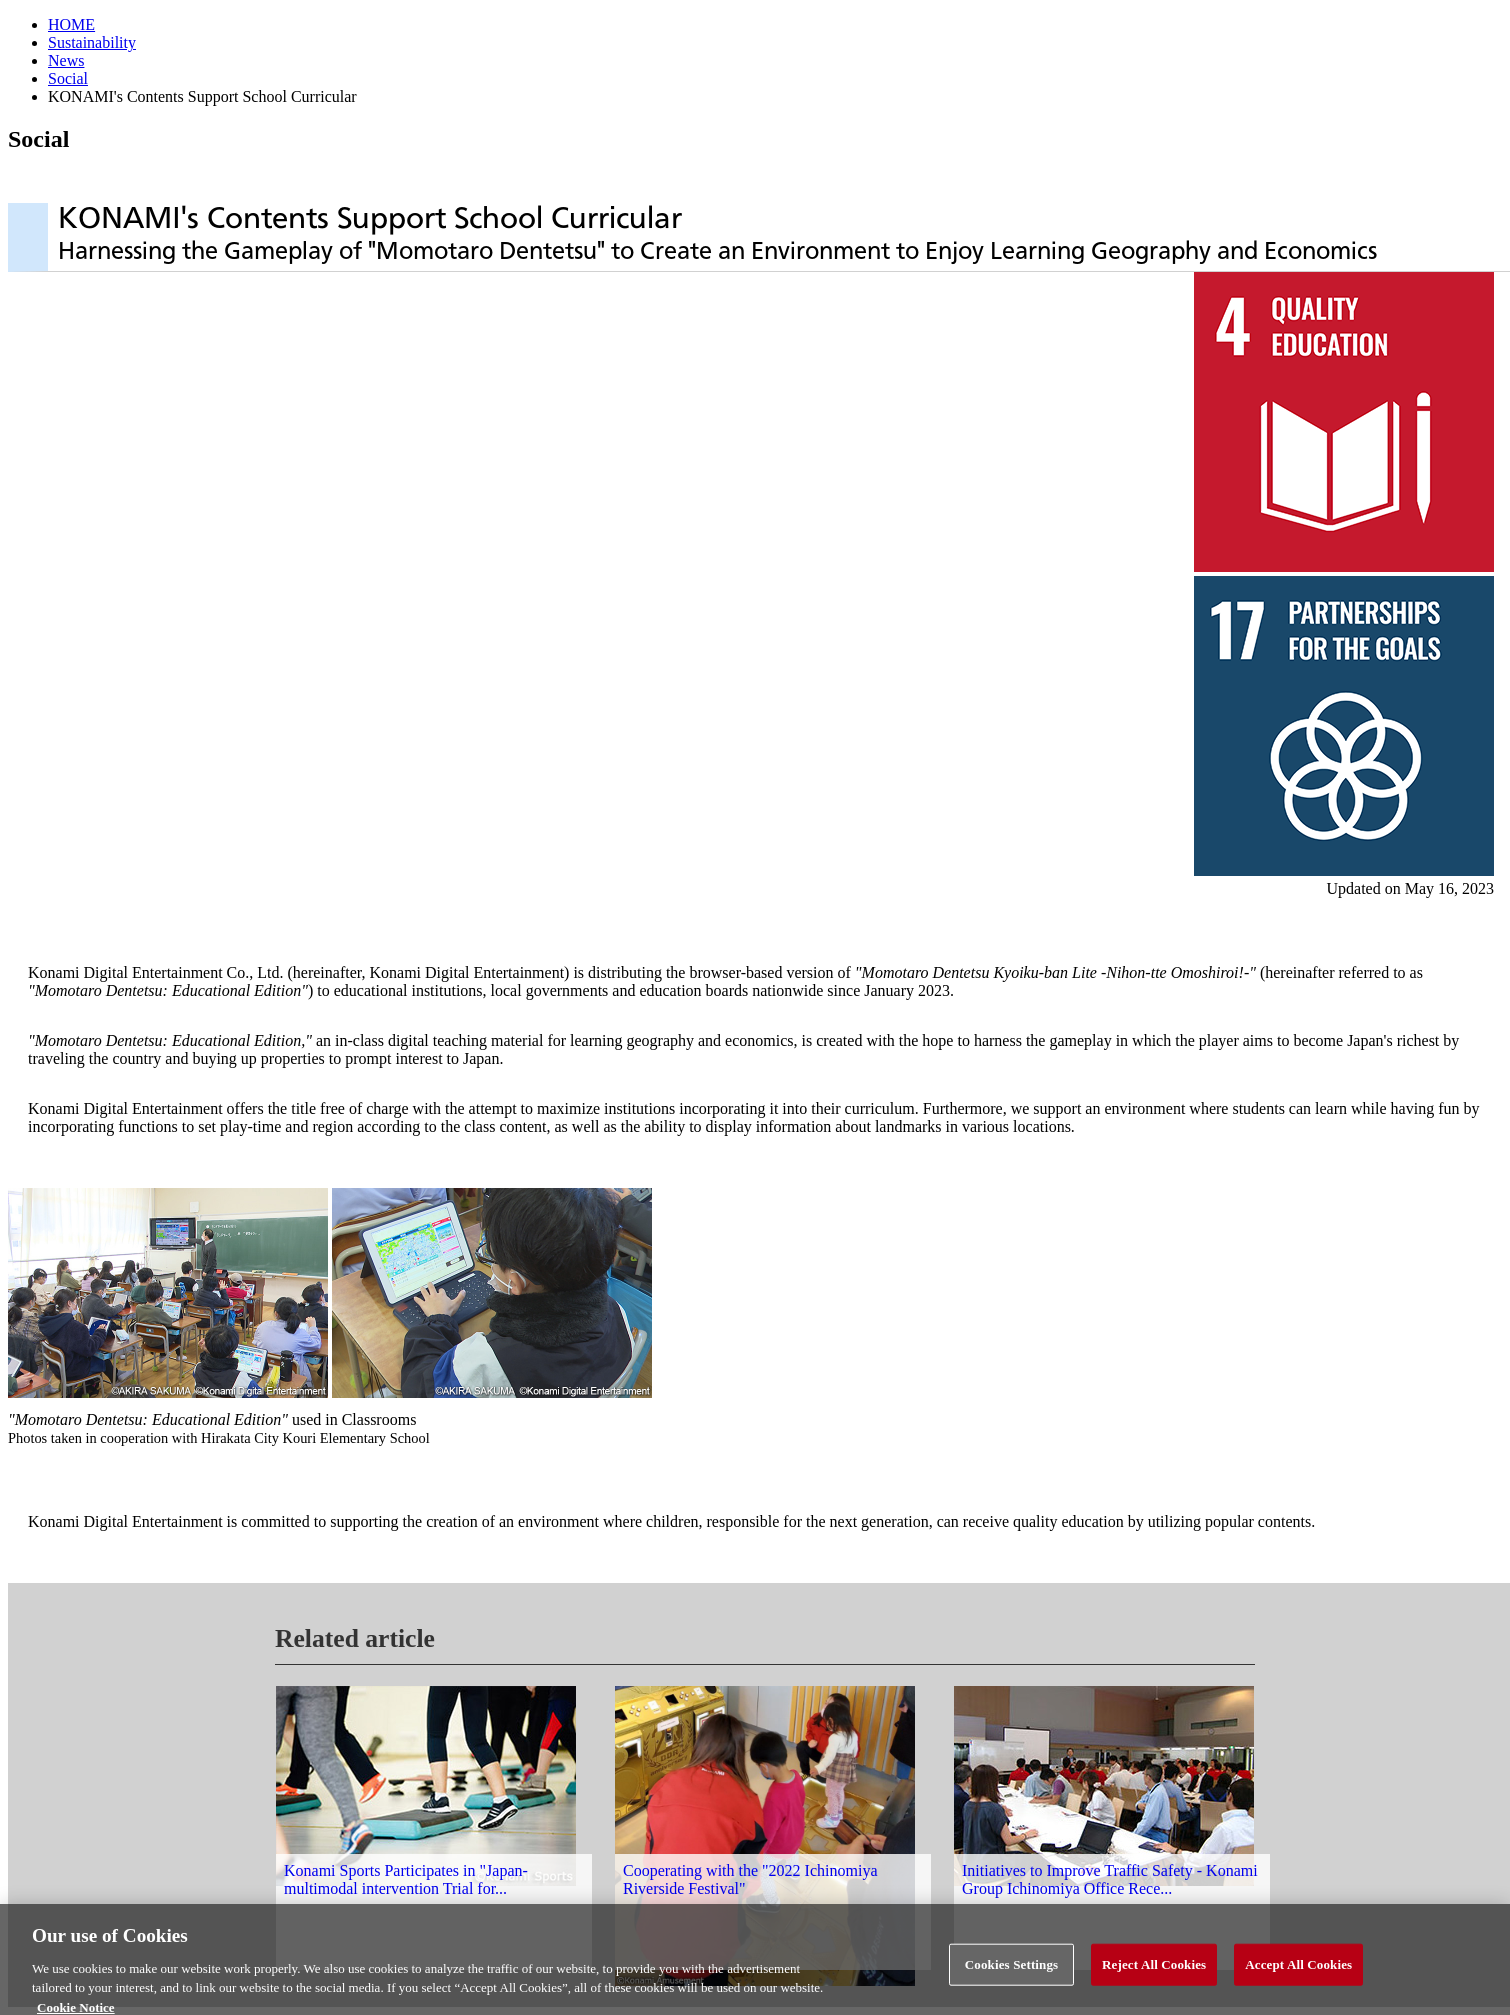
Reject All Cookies (1154, 1969)
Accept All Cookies (1298, 1969)
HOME (71, 24)
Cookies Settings (1011, 1969)
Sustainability (92, 42)
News (66, 60)
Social (68, 78)
